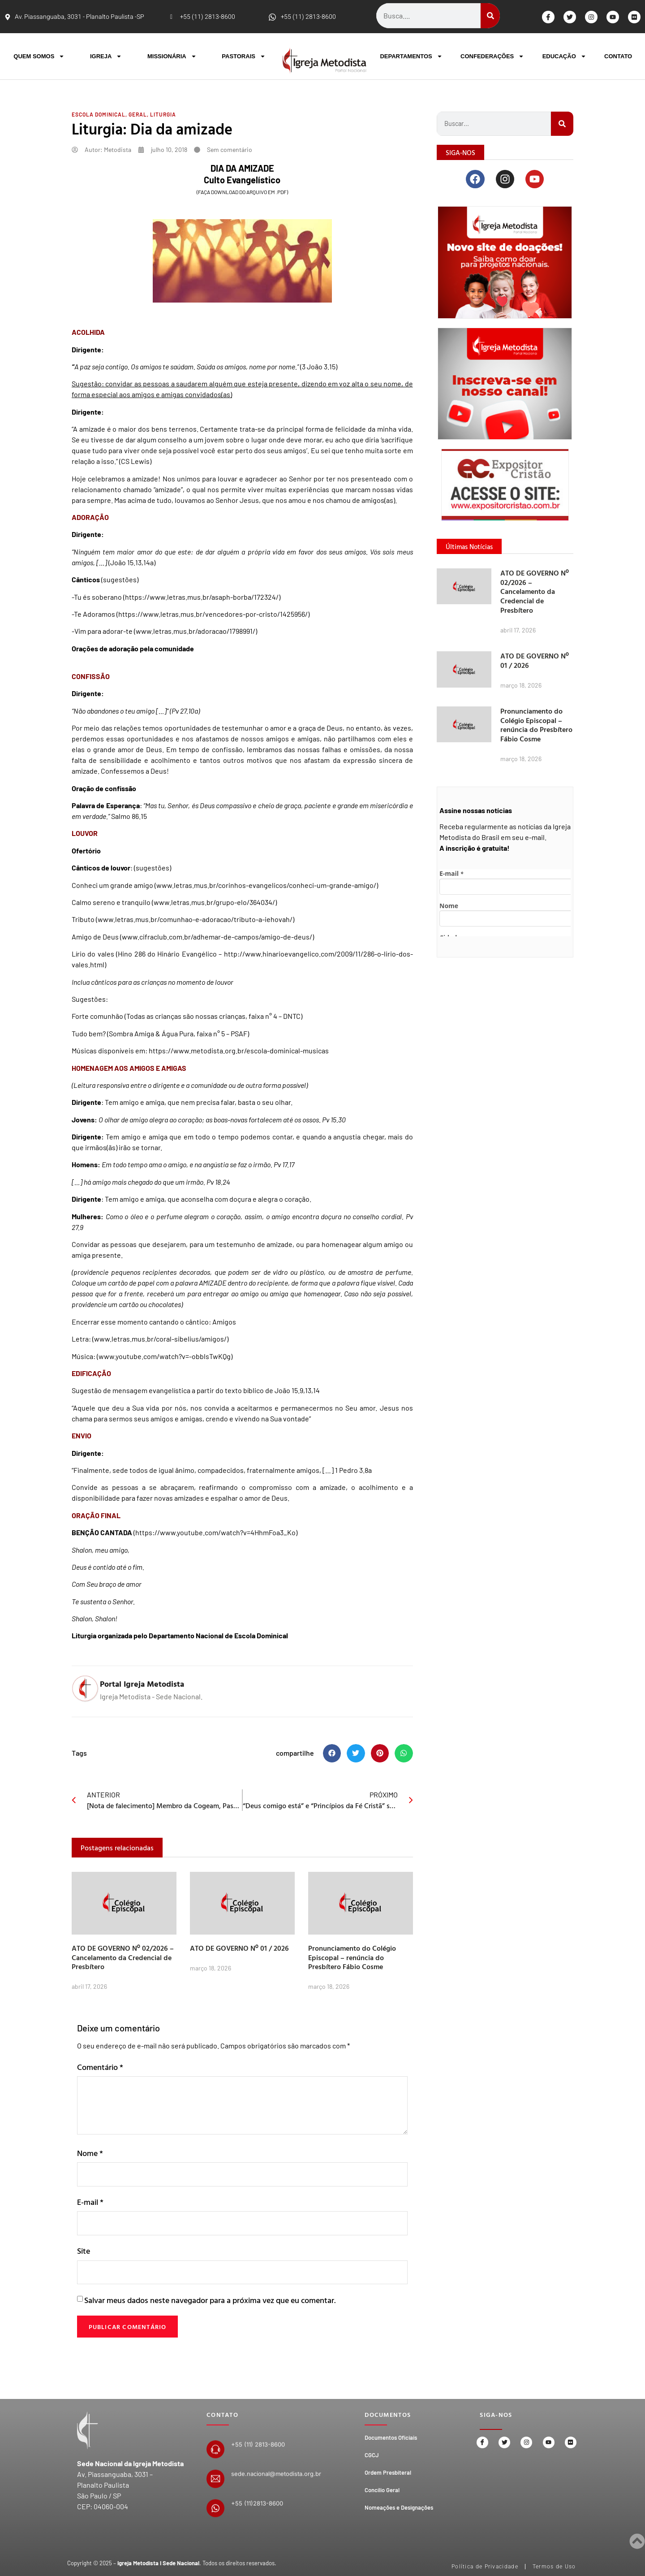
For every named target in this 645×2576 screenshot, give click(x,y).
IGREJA (106, 56)
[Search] (490, 15)
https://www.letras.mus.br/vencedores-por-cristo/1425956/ (213, 614)
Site (83, 2253)
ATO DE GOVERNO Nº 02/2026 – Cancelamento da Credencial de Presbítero (123, 1957)
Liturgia (163, 114)
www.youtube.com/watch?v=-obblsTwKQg (165, 1356)
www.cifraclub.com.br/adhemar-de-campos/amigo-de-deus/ (217, 936)
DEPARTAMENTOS (411, 56)
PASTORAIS (244, 56)
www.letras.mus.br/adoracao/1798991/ (195, 631)
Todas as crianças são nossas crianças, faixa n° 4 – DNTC (213, 1016)
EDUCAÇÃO (564, 56)
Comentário (100, 2067)
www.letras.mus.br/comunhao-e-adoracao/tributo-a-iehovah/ (195, 919)
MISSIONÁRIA (172, 56)
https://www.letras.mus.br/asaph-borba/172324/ (202, 597)
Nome (90, 2153)
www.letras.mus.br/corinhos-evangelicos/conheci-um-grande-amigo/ (266, 885)
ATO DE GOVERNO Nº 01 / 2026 (239, 1948)
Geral (138, 114)
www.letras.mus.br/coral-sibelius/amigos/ (160, 1338)
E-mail (90, 2203)
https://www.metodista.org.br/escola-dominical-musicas (239, 1050)
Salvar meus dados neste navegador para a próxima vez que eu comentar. (209, 2303)
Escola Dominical (98, 114)
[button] (332, 1753)
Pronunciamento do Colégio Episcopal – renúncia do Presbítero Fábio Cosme (352, 1957)
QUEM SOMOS (38, 56)
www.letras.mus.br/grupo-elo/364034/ (214, 902)
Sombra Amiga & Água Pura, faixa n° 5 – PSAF (178, 1033)
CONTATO (618, 56)
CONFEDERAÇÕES (492, 56)
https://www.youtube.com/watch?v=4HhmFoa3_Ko (215, 1532)
